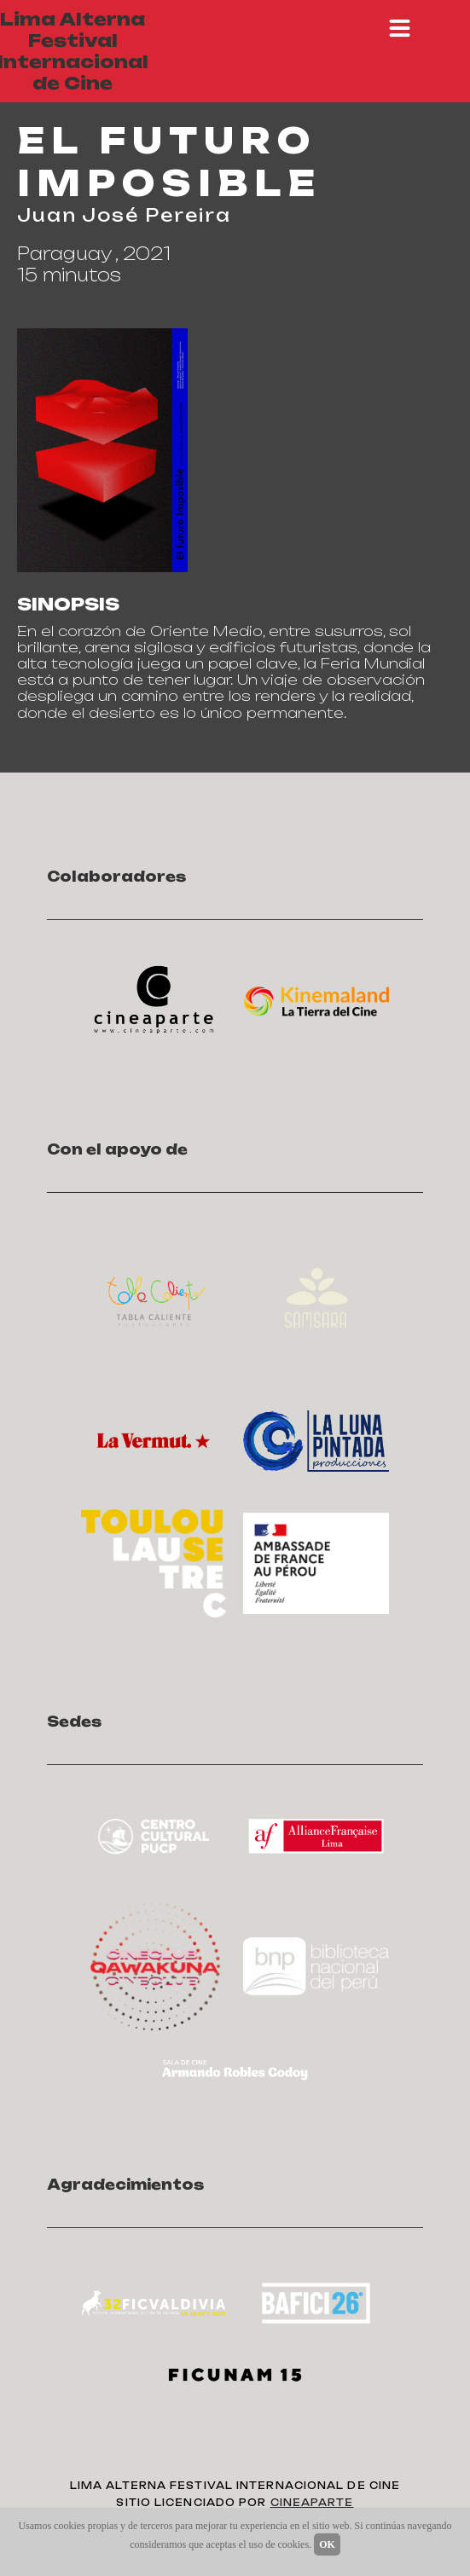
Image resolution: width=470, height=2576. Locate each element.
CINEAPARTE (312, 2503)
